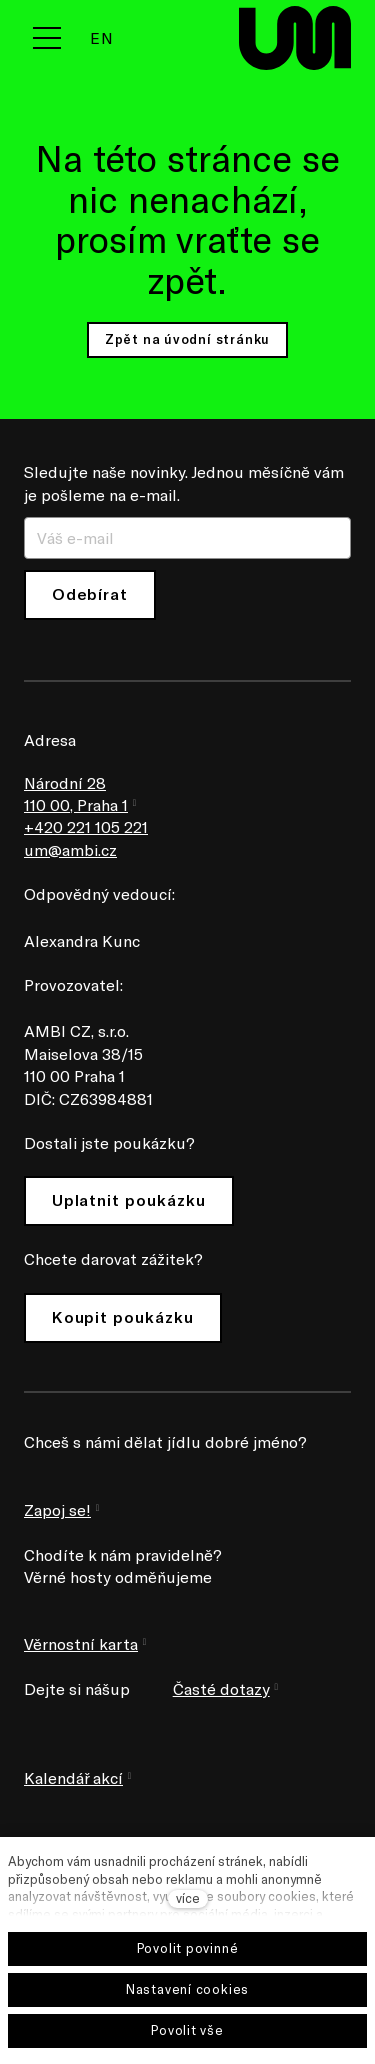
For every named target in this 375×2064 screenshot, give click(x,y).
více (188, 1898)
